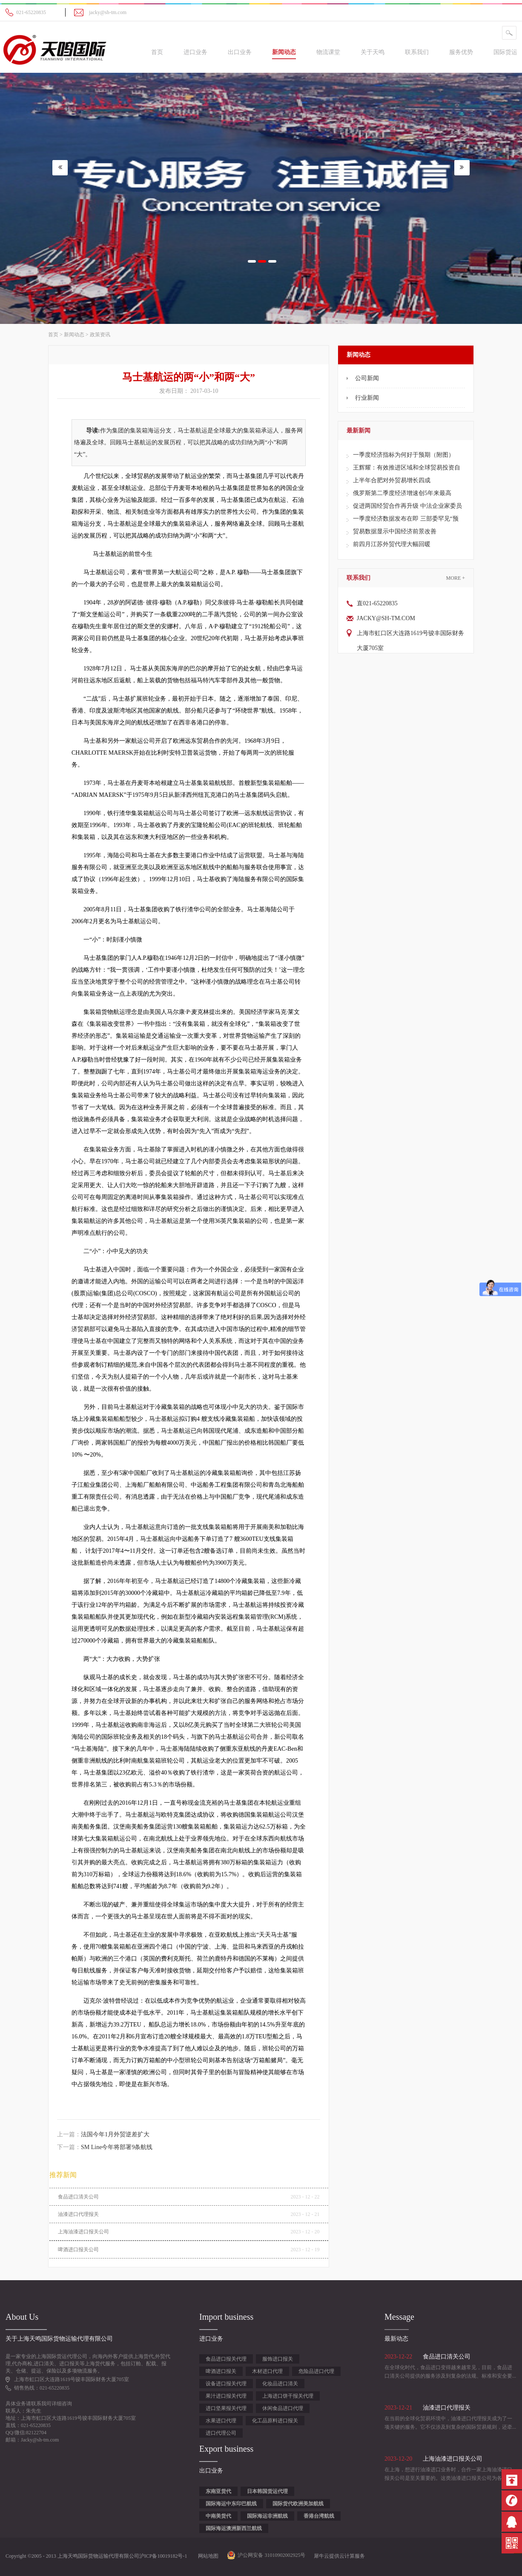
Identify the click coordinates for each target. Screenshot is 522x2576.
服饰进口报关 (277, 2359)
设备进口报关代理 (226, 2384)
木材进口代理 (267, 2371)
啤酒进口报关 (221, 2371)
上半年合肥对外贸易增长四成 (391, 480)
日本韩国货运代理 (267, 2491)
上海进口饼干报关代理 (287, 2396)
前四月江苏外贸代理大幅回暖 (391, 544)
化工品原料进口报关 (275, 2421)
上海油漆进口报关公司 (83, 2232)
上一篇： (103, 2134)
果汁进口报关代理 (226, 2396)
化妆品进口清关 (280, 2384)
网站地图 (206, 2556)
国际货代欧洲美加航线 (298, 2504)
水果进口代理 (221, 2421)
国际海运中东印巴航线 (231, 2504)
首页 (157, 52)
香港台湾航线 (319, 2516)
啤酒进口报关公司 (78, 2250)
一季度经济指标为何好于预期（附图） (403, 455)
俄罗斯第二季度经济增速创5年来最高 (402, 493)
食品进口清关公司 (78, 2197)
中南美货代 (218, 2516)
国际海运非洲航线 (267, 2516)
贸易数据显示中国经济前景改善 (394, 531)
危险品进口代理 (316, 2371)
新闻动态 (74, 335)
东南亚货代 (218, 2491)
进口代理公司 (221, 2433)
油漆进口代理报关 (78, 2214)
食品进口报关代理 (226, 2359)
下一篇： (104, 2147)
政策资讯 (100, 335)
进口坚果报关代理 (226, 2408)
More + (455, 578)
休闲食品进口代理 (282, 2408)
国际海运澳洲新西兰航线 (234, 2528)
